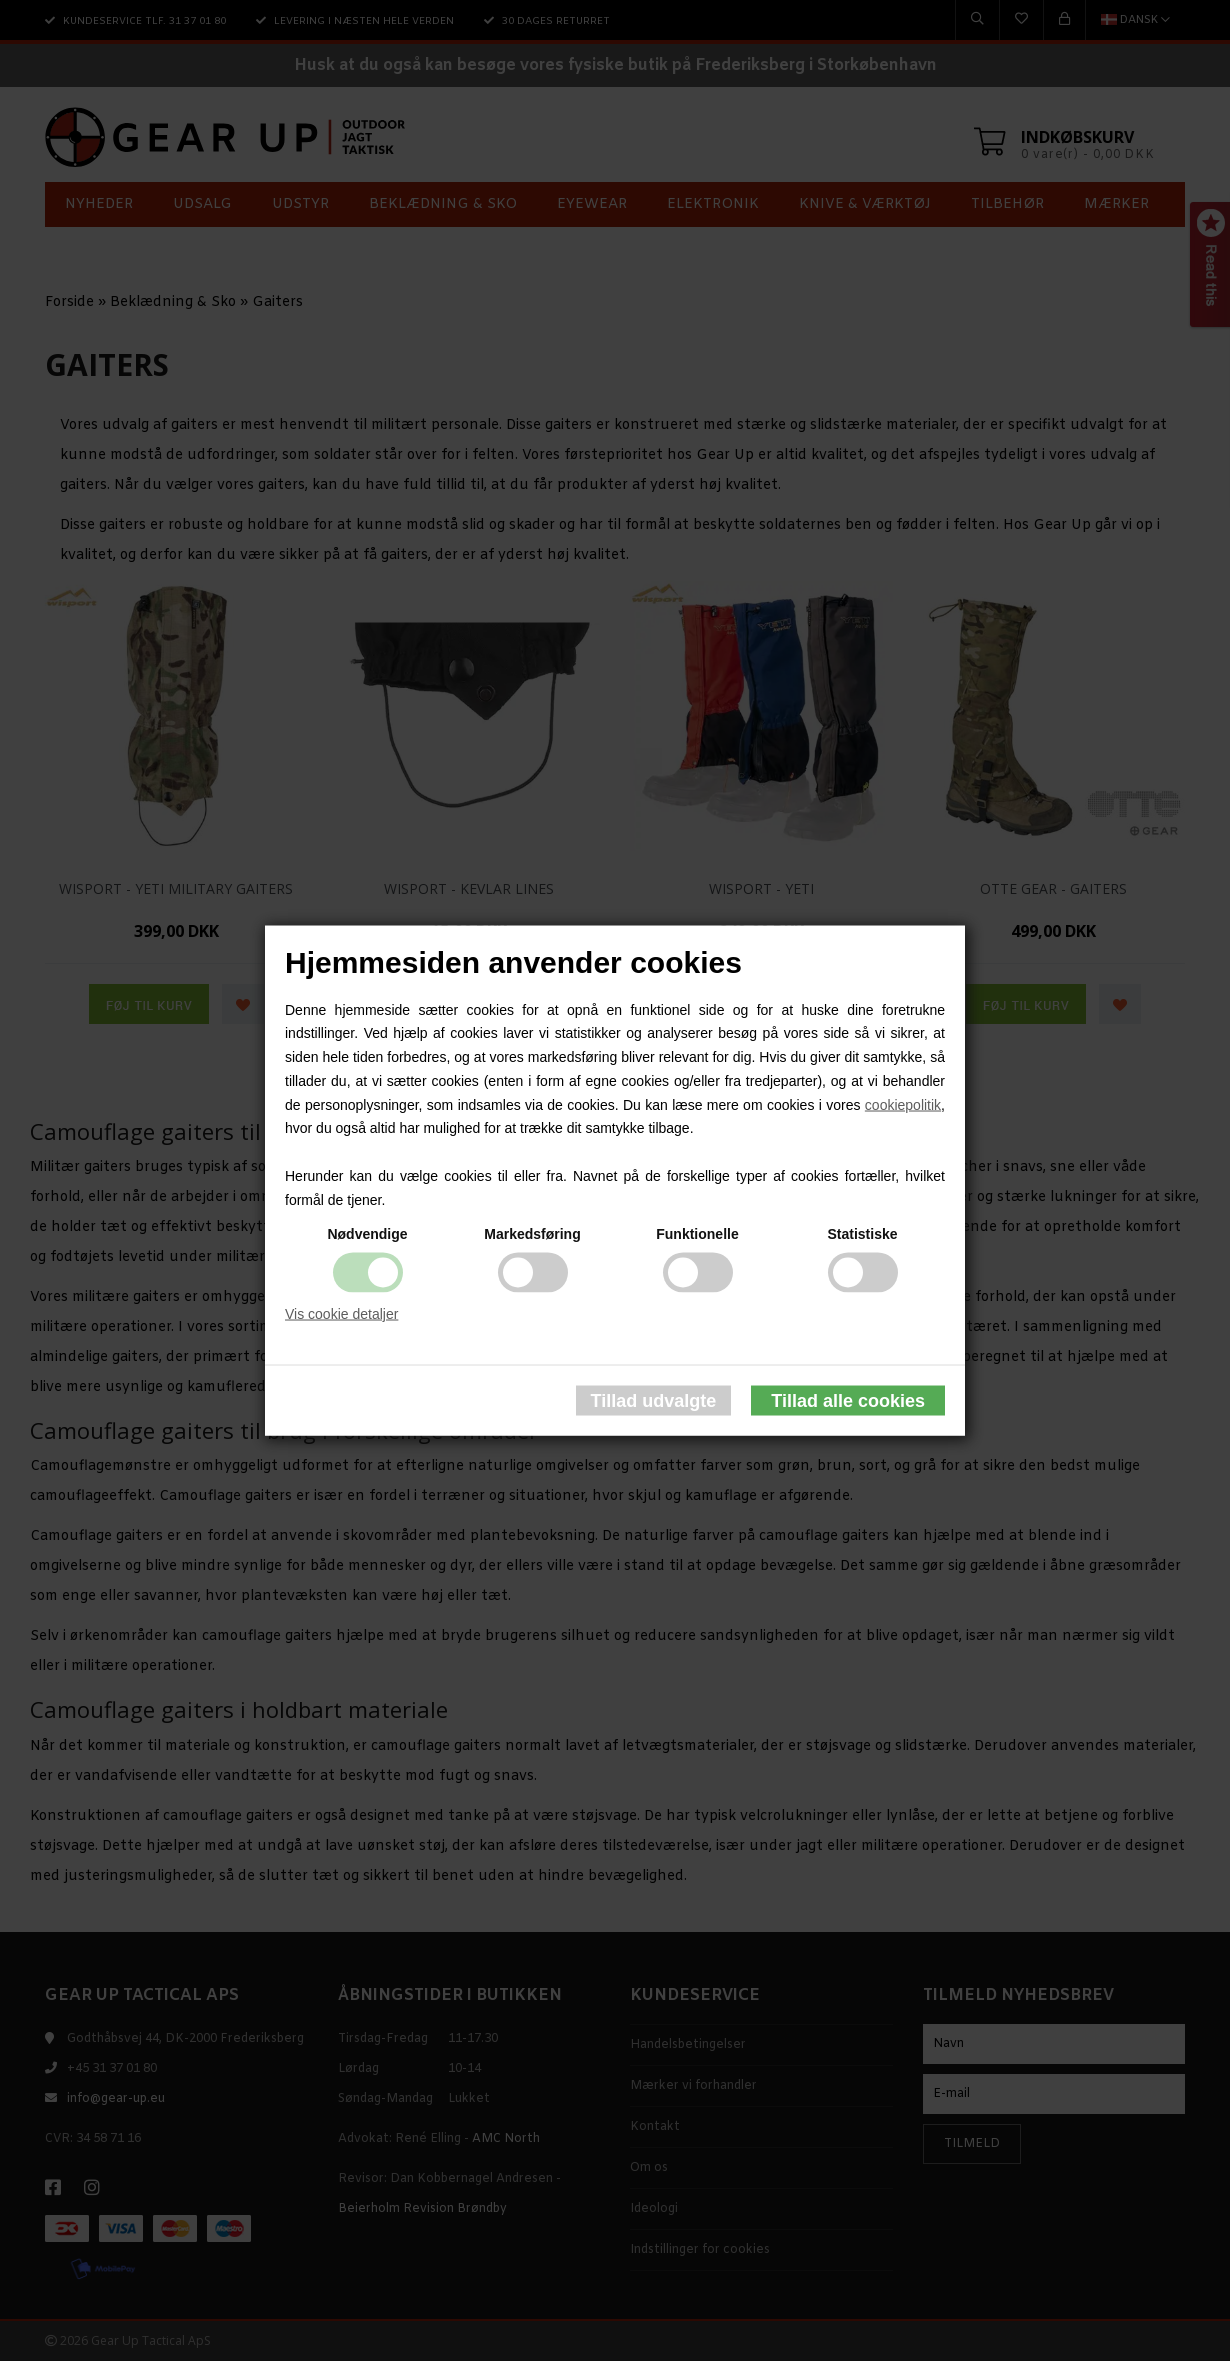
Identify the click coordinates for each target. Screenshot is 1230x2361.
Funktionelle (697, 1233)
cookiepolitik (903, 1104)
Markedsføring (532, 1233)
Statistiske (862, 1233)
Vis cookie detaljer (341, 1313)
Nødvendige (367, 1233)
